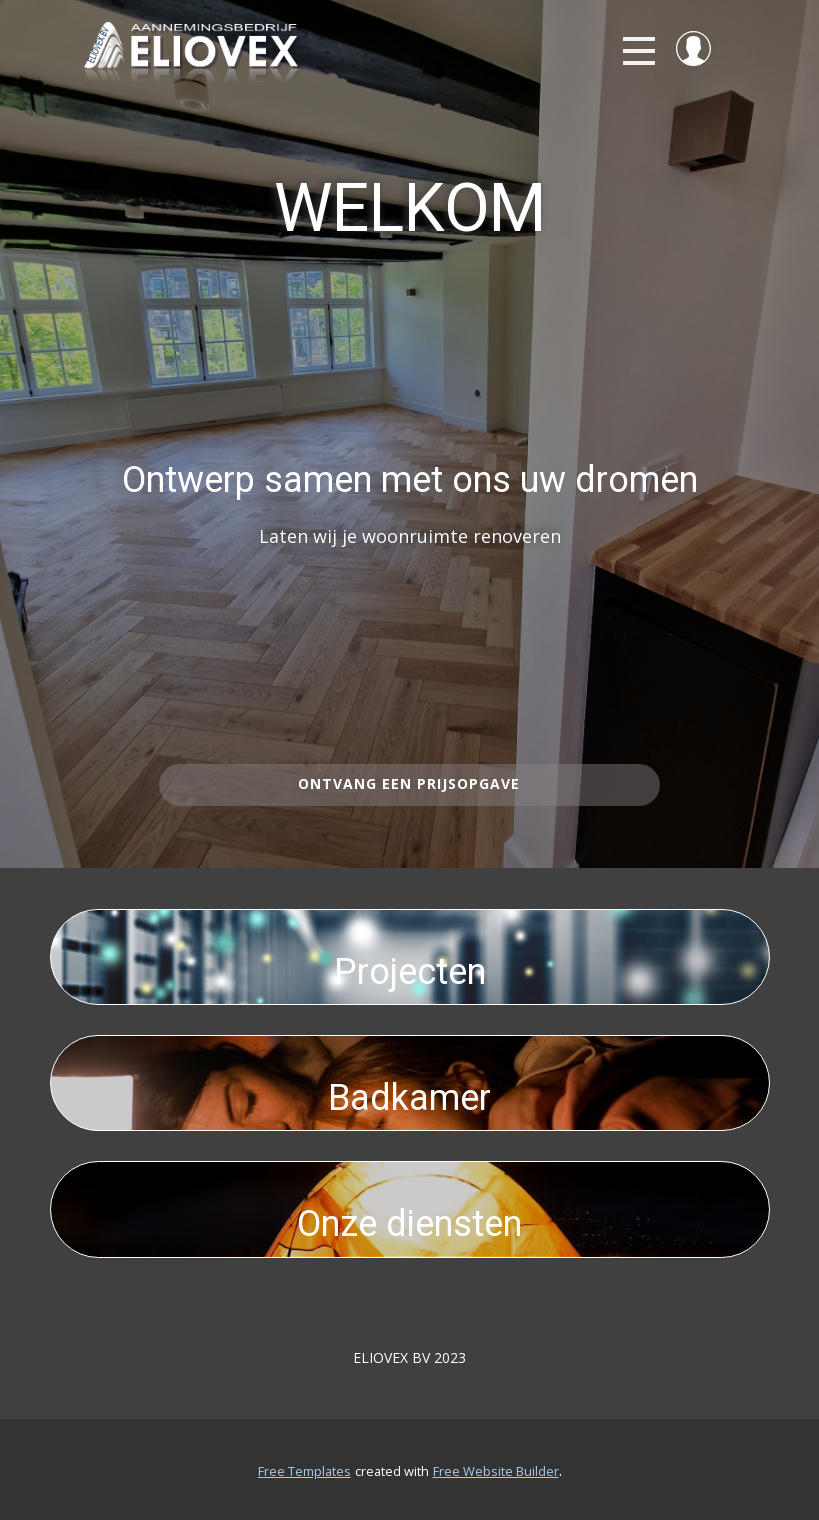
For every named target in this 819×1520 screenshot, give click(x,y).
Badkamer (409, 1098)
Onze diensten (409, 1224)
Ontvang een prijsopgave (409, 783)
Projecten (410, 972)
